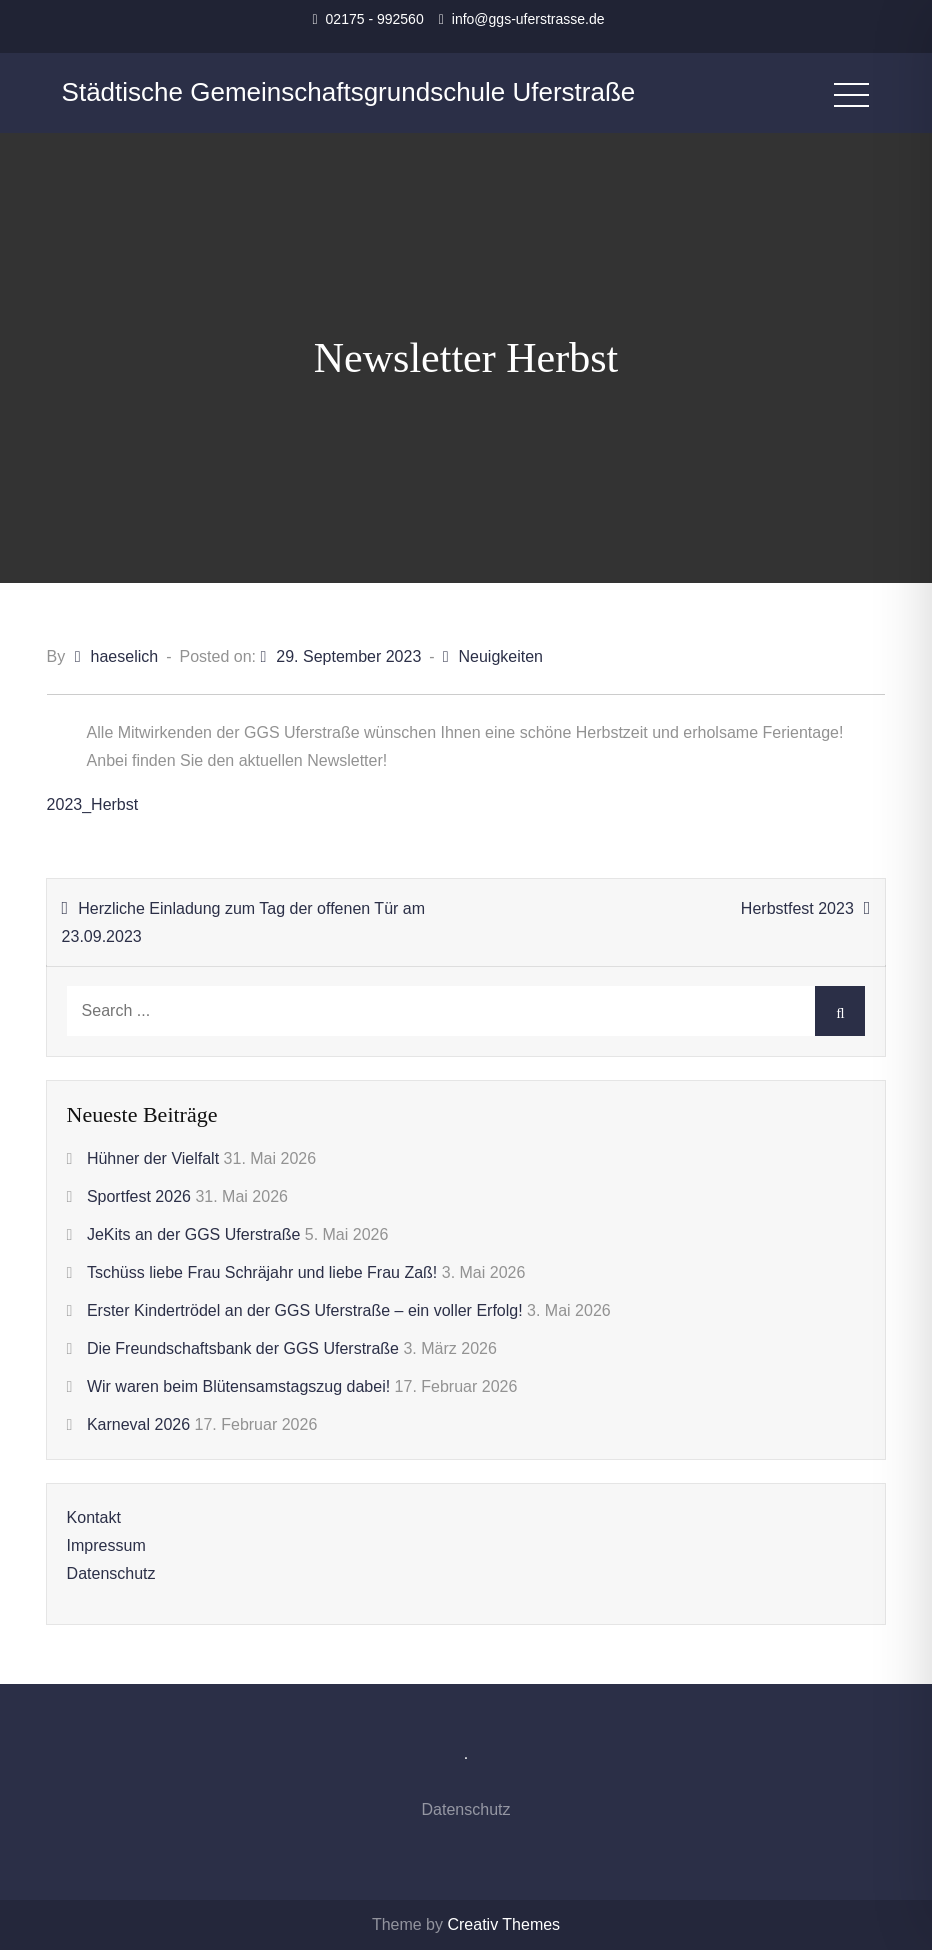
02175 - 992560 (375, 19)
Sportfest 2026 (139, 1196)
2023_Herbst (93, 804)
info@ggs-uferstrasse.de (528, 19)
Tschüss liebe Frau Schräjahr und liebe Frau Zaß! (262, 1272)
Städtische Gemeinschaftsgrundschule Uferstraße (349, 92)
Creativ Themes (503, 1924)
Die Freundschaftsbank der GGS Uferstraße (243, 1348)
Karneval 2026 (138, 1424)
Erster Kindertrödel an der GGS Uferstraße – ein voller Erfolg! (305, 1310)
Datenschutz (111, 1573)
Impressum (106, 1545)
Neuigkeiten (500, 656)
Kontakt (94, 1517)
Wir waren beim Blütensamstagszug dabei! (238, 1386)
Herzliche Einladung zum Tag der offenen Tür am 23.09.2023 (243, 922)
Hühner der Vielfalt (153, 1158)
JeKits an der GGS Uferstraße (193, 1234)
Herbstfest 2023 (797, 908)
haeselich (125, 656)
